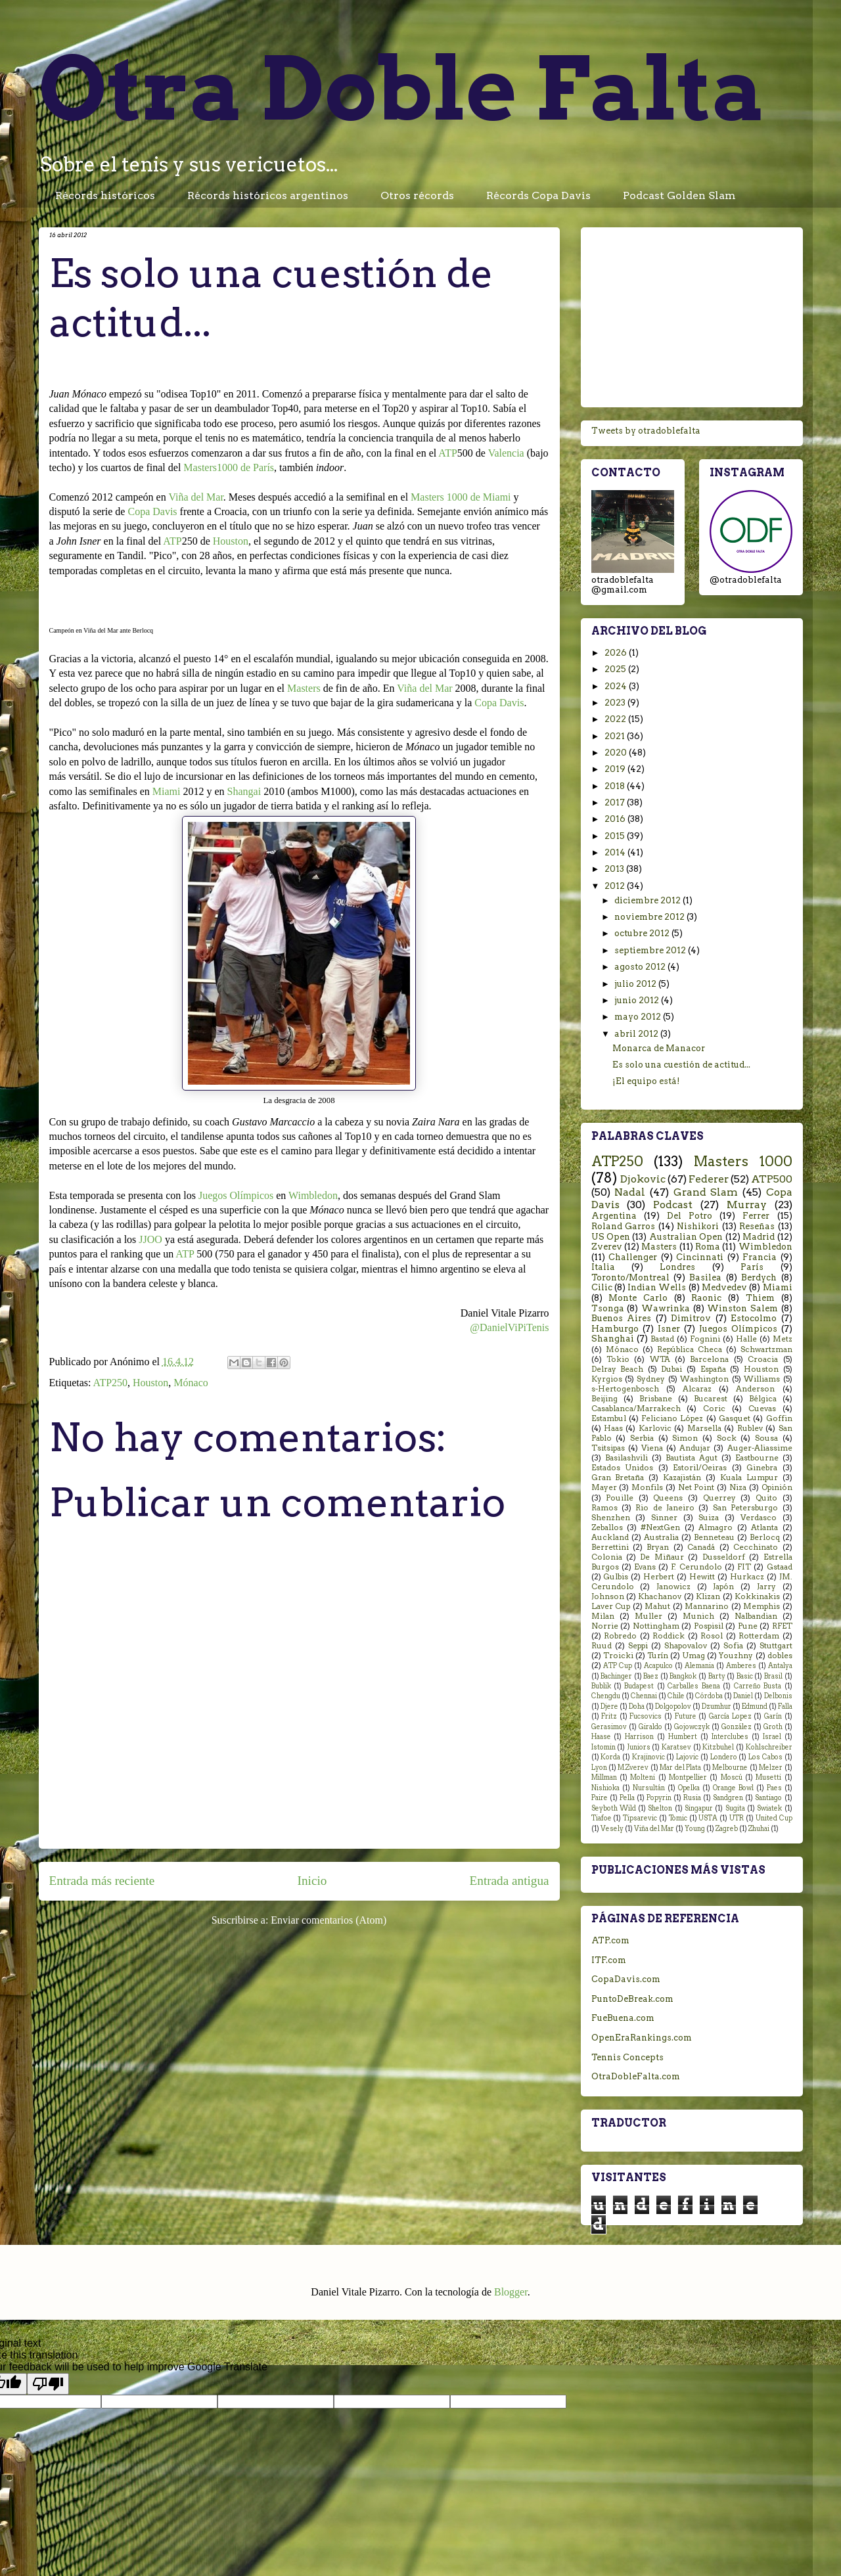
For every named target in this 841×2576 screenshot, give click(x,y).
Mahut (657, 1606)
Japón (723, 1586)
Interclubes (730, 1736)
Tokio (617, 1359)
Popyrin (659, 1798)
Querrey (719, 1498)
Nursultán (649, 1788)
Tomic (678, 1818)
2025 (616, 669)
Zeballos (607, 1527)
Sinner (664, 1517)
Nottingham (656, 1626)
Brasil (773, 1676)
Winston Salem (742, 1308)
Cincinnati (699, 1257)
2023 (615, 703)
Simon (685, 1438)
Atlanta (764, 1527)
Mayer (604, 1487)
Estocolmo (754, 1318)
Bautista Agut (691, 1457)
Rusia (692, 1798)
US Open (610, 1237)
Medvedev (724, 1287)
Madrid (758, 1237)
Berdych (759, 1277)
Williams (762, 1379)
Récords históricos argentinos (267, 195)
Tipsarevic (640, 1818)
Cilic (601, 1287)
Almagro (715, 1527)
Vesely (612, 1828)
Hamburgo (615, 1329)
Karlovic (655, 1428)
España (713, 1369)
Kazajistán (682, 1477)
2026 (616, 653)
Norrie (604, 1626)
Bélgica (763, 1398)
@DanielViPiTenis (509, 1327)
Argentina (614, 1216)
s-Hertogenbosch (625, 1388)
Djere (609, 1706)
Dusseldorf (723, 1557)
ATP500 (771, 1179)
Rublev (750, 1428)
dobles (779, 1655)
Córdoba (709, 1696)
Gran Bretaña (618, 1477)
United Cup (774, 1818)
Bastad (662, 1339)
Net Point (696, 1487)
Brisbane (655, 1398)
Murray (747, 1204)
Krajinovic (648, 1757)
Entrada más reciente (102, 1880)
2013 (615, 869)
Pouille (619, 1498)
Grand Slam (706, 1192)
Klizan (708, 1596)
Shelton (660, 1808)
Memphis (761, 1606)
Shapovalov (685, 1645)
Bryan (658, 1547)
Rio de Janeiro (664, 1507)
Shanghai (612, 1339)
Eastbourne (757, 1457)
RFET (782, 1626)
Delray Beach (617, 1369)
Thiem (760, 1298)
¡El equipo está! (646, 1081)
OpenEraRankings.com (641, 2038)
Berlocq (765, 1537)
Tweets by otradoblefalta (645, 431)
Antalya (780, 1665)
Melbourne (730, 1767)
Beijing (604, 1398)
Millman (604, 1777)
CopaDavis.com (625, 1979)
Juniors (638, 1747)
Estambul (608, 1418)
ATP (447, 453)
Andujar (694, 1448)
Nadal (629, 1192)
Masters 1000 (743, 1161)
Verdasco (758, 1517)
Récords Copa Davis (538, 195)
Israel (772, 1736)
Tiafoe (601, 1818)
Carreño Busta (757, 1686)
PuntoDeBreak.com (632, 1999)
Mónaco (190, 1382)
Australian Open (686, 1237)
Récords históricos (105, 195)
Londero (723, 1757)
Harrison (639, 1736)
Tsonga (607, 1308)
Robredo (620, 1635)
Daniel (743, 1696)
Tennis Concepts (627, 2057)
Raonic (706, 1298)
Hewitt (702, 1576)
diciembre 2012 (648, 900)
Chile (676, 1696)
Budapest (639, 1686)
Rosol (711, 1635)
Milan (602, 1616)
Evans (645, 1566)
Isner (669, 1329)
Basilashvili (626, 1457)
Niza (737, 1487)
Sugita (735, 1808)
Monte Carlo (638, 1298)
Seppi (638, 1645)
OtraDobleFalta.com (635, 2076)
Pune (748, 1626)
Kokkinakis (757, 1596)
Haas (613, 1428)
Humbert (682, 1736)
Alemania (699, 1665)
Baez (650, 1676)
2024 (616, 686)
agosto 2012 (641, 967)
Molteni (642, 1777)
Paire (599, 1798)
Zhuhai (758, 1828)
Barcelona (709, 1359)
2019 (615, 769)
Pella (627, 1798)
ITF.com (608, 1960)
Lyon (599, 1767)
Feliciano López (672, 1418)
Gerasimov (609, 1727)
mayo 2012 (638, 1017)
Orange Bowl (733, 1788)
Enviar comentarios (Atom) (328, 1920)
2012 (615, 886)
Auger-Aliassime (759, 1448)
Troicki (618, 1655)
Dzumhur (716, 1706)
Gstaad (779, 1566)
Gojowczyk (692, 1727)
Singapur (699, 1808)
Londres (677, 1267)
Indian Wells (656, 1287)
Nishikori (698, 1226)
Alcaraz (697, 1388)
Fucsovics (645, 1716)
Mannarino (707, 1606)
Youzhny (736, 1655)
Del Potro (689, 1216)
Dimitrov (691, 1318)
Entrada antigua (509, 1880)
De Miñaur (661, 1557)
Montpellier (688, 1777)
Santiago (768, 1798)
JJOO (150, 1239)
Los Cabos (765, 1757)
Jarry (766, 1586)
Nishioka (605, 1788)
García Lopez (730, 1716)
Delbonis (778, 1696)
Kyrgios (606, 1379)
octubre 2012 (642, 933)
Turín (657, 1655)
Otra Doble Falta (402, 88)
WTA (660, 1359)
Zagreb (727, 1828)
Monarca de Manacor (658, 1048)
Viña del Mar (195, 497)
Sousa (766, 1438)
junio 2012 (637, 1000)
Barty (716, 1676)
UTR (736, 1818)
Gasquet (734, 1418)
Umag (693, 1655)
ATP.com (610, 1940)
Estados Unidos (622, 1467)
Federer (709, 1179)
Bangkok (683, 1676)
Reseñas (757, 1226)
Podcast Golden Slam (679, 195)
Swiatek (769, 1808)
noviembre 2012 (650, 917)
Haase (601, 1736)
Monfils (647, 1487)
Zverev (606, 1247)
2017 (615, 802)
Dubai (671, 1369)
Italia (603, 1267)
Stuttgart (776, 1645)
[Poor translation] (48, 2384)
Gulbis (615, 1576)
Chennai (644, 1696)
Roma (707, 1247)
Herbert (658, 1576)
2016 (615, 819)
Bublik (601, 1686)
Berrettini (610, 1547)
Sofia (733, 1645)
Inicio (312, 1880)
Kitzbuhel (718, 1747)
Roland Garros (623, 1226)
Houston (230, 541)
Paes (774, 1788)
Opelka (689, 1788)
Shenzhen (610, 1517)
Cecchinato (755, 1547)
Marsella (704, 1428)
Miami (166, 791)
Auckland (610, 1537)
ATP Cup (617, 1665)
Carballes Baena (693, 1686)
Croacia (763, 1359)
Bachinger (616, 1676)
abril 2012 (637, 1034)
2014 (615, 852)
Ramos (604, 1507)
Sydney (651, 1379)
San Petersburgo (745, 1507)
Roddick (668, 1635)
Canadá (701, 1547)
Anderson (755, 1388)
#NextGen (660, 1527)
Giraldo (650, 1727)
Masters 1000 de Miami (461, 497)
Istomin (603, 1747)
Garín (773, 1716)
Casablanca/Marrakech (636, 1408)
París (751, 1267)
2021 (615, 736)
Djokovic (643, 1179)
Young (695, 1828)
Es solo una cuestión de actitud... (681, 1065)
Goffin (779, 1418)
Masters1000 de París (228, 467)
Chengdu (605, 1696)
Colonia (606, 1557)
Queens (668, 1498)
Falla (785, 1706)
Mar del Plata (680, 1767)
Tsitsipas (608, 1448)
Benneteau (714, 1537)
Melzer (771, 1767)
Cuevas (762, 1408)
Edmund (754, 1706)
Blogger (511, 2291)
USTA (707, 1818)
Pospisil (708, 1626)
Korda (610, 1757)
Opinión (776, 1487)
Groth (773, 1727)
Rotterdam (759, 1635)
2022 (616, 719)
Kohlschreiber (769, 1747)
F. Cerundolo (696, 1566)
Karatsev (676, 1747)
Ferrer (755, 1216)
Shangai (244, 791)
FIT (744, 1566)
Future (685, 1716)
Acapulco (658, 1665)
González (736, 1727)
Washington (704, 1379)
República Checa (689, 1349)
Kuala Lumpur (749, 1477)
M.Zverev (633, 1767)
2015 (615, 836)
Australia (661, 1537)
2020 (616, 752)
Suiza (708, 1517)
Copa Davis (152, 511)
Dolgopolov (673, 1706)
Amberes (741, 1665)
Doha (637, 1706)
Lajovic (687, 1757)
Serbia (642, 1438)
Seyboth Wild (613, 1808)
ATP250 (110, 1382)
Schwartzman (766, 1349)
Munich (698, 1616)
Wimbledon (313, 1195)
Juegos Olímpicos (235, 1195)
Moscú (731, 1777)
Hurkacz (747, 1576)
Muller (648, 1616)
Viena (652, 1448)
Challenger (632, 1257)
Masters (304, 688)
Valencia (506, 453)
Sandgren (728, 1798)
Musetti (768, 1777)
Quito (766, 1498)
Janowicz (673, 1586)
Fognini (705, 1339)
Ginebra (761, 1467)
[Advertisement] (691, 315)
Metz (782, 1339)
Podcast (673, 1204)
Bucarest (710, 1398)
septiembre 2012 (651, 950)
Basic (745, 1676)
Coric (714, 1408)
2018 (615, 786)
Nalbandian (756, 1616)
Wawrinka (665, 1308)
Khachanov (659, 1596)
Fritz (609, 1716)
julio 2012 (636, 984)
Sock (727, 1438)
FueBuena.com (622, 2018)
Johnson (607, 1596)
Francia (759, 1257)
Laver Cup (611, 1606)
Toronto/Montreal (630, 1277)
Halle (746, 1339)
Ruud (601, 1645)
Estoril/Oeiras (700, 1467)
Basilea (705, 1277)
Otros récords (417, 195)
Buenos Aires (621, 1318)
